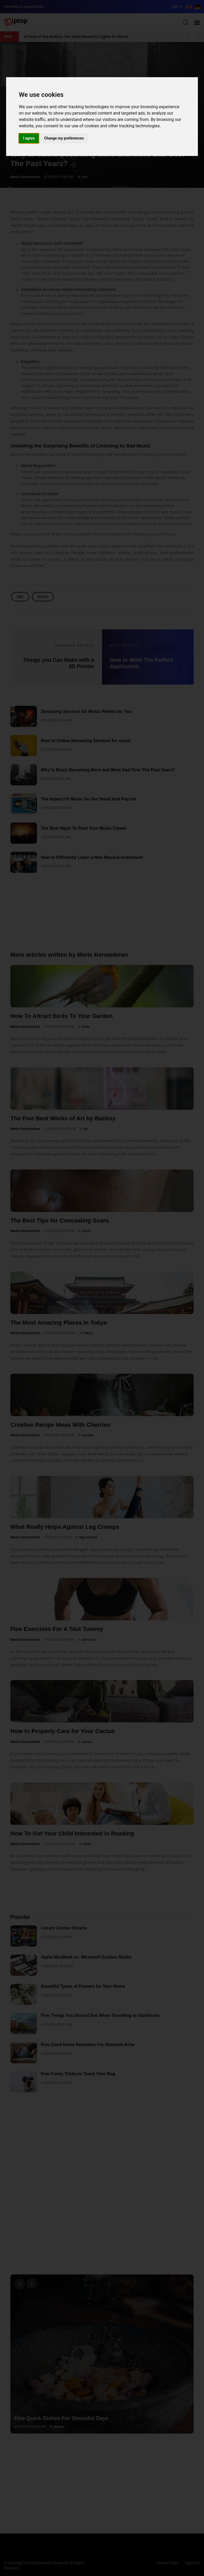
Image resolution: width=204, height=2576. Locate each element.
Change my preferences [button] (64, 138)
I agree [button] (29, 138)
